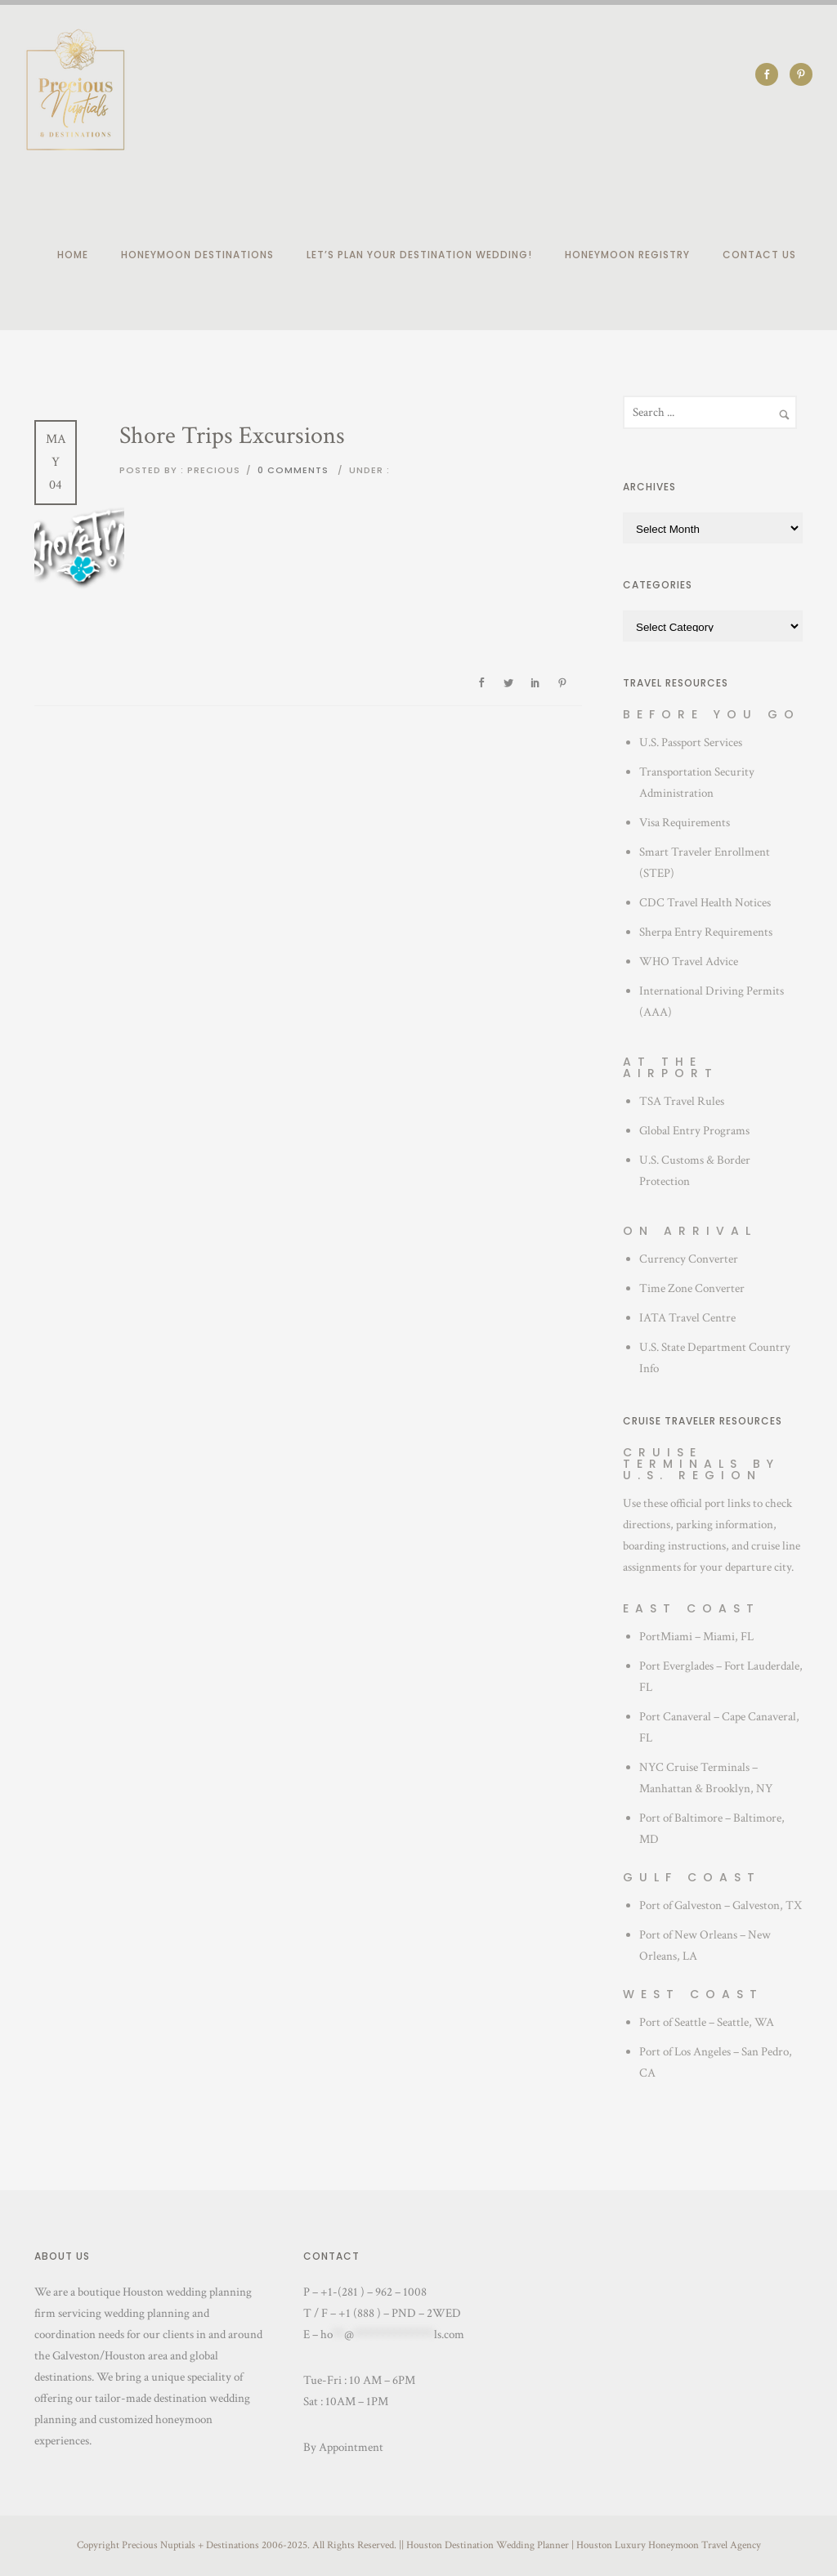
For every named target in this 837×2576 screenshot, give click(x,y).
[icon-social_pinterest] (801, 74)
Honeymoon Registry (627, 255)
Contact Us (759, 255)
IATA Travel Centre (687, 1318)
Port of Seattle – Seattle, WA (706, 2022)
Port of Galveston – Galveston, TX (720, 1905)
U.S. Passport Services (690, 742)
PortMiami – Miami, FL (696, 1636)
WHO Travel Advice (688, 961)
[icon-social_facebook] (770, 74)
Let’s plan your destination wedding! (419, 255)
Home (72, 255)
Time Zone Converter (692, 1288)
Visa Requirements (684, 822)
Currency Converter (688, 1259)
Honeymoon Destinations (197, 255)
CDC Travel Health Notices (705, 902)
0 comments (293, 469)
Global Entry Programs (694, 1130)
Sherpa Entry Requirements (705, 932)
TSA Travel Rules (681, 1101)
